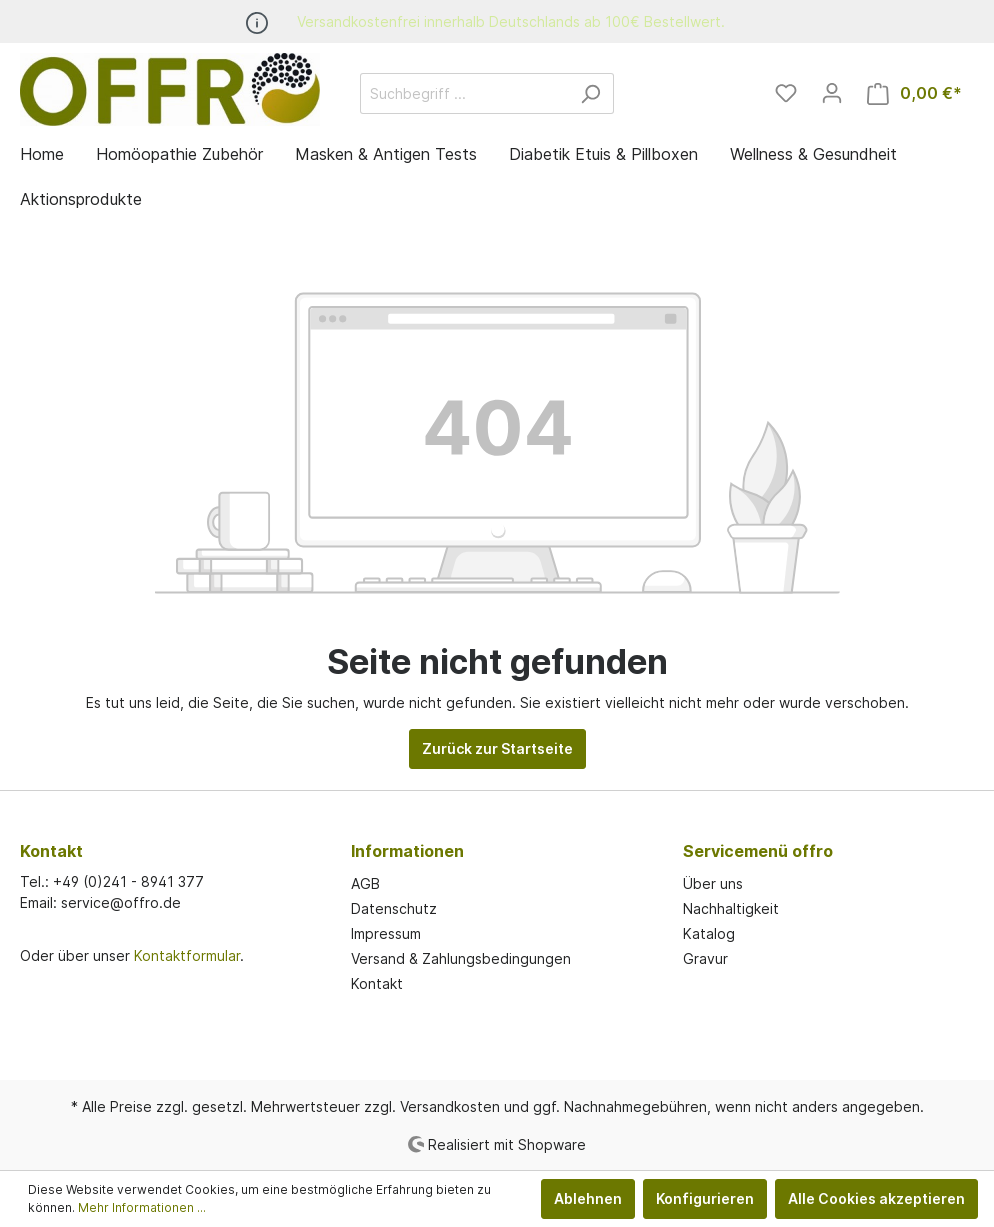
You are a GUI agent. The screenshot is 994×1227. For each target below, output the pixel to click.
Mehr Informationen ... (142, 1207)
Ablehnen (588, 1198)
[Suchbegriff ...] (464, 93)
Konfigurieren (705, 1198)
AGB (365, 883)
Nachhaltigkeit (731, 908)
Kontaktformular (187, 955)
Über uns (713, 883)
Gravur (705, 958)
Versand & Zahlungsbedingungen (461, 958)
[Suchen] (590, 93)
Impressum (386, 933)
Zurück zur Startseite (497, 748)
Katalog (709, 933)
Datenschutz (394, 908)
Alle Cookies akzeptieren (876, 1198)
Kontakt (377, 983)
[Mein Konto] (832, 93)
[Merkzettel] (786, 93)
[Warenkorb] (914, 93)
